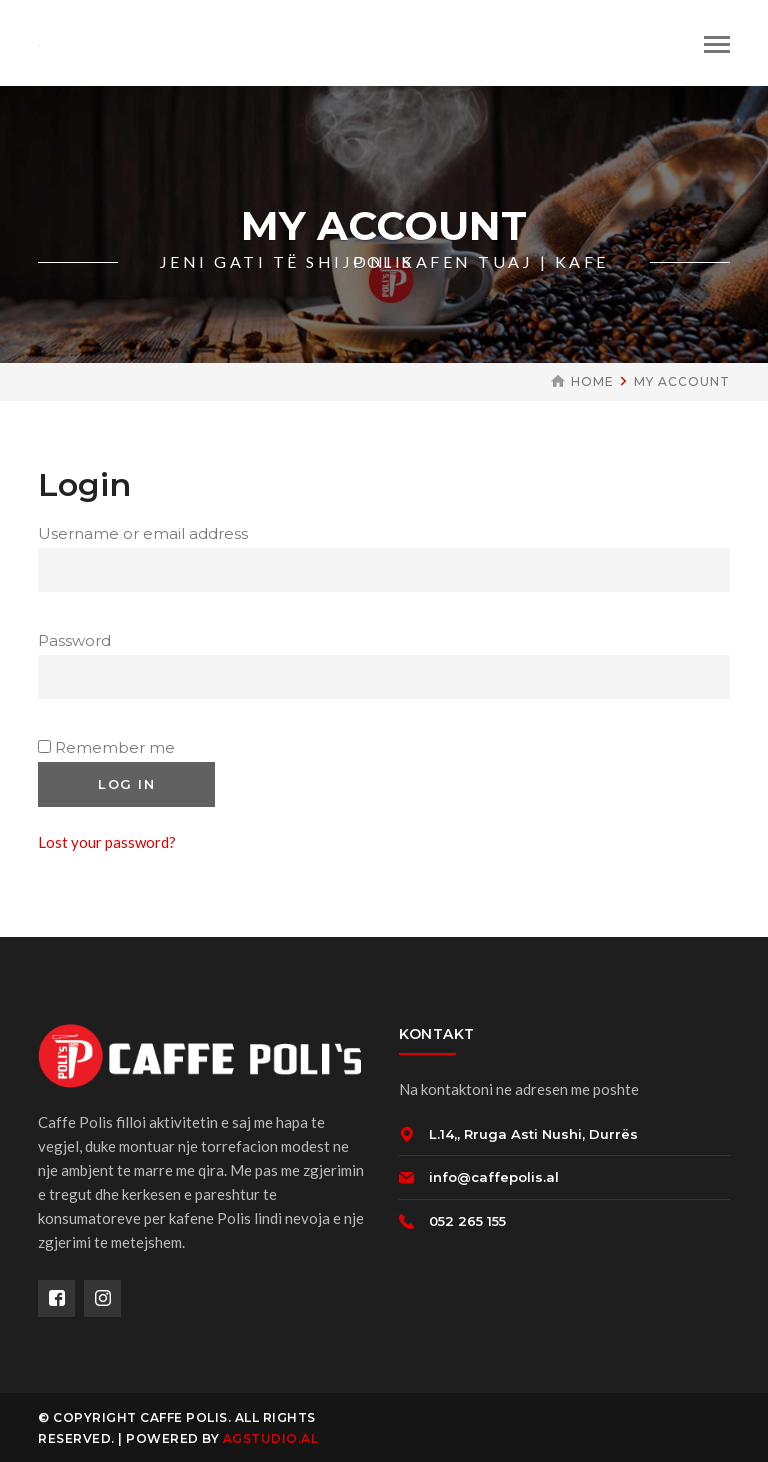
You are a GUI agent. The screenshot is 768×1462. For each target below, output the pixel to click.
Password (80, 640)
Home (592, 381)
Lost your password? (107, 842)
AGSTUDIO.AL (271, 1438)
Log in (126, 784)
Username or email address (148, 533)
